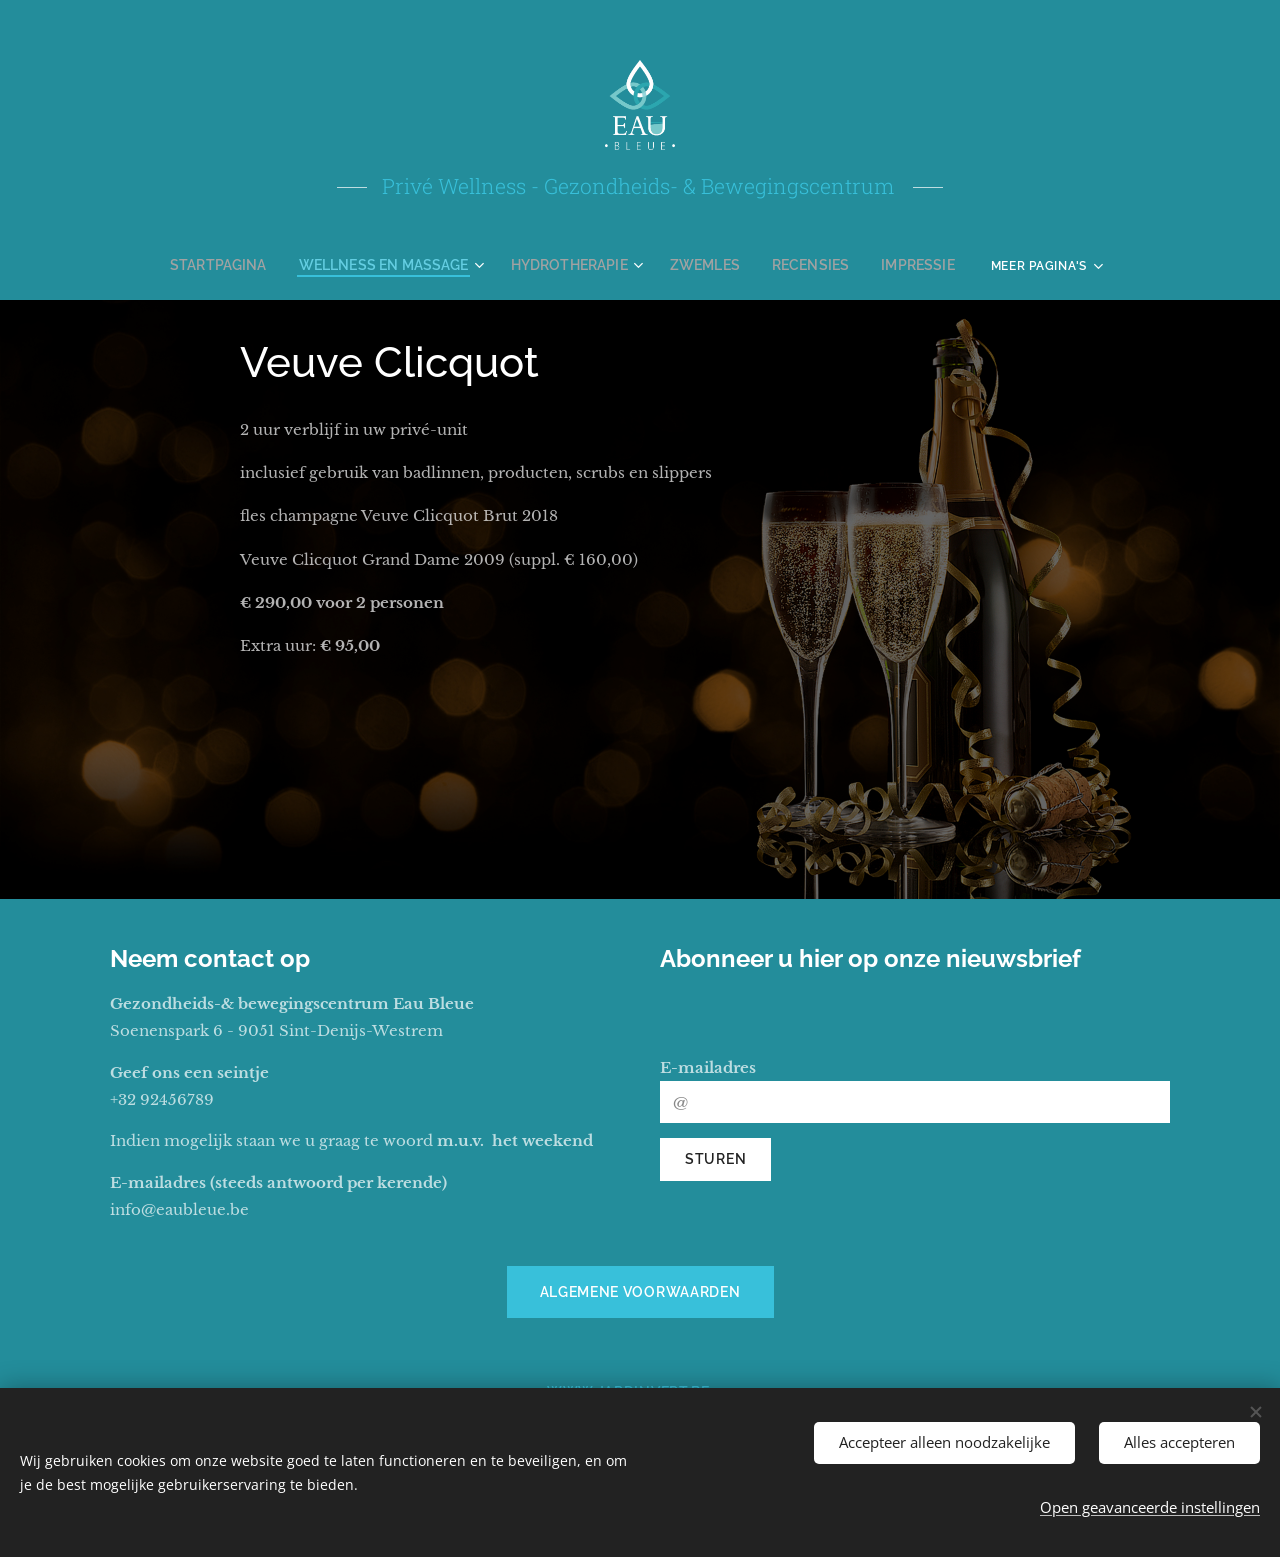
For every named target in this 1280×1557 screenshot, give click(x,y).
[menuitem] (248, 265)
